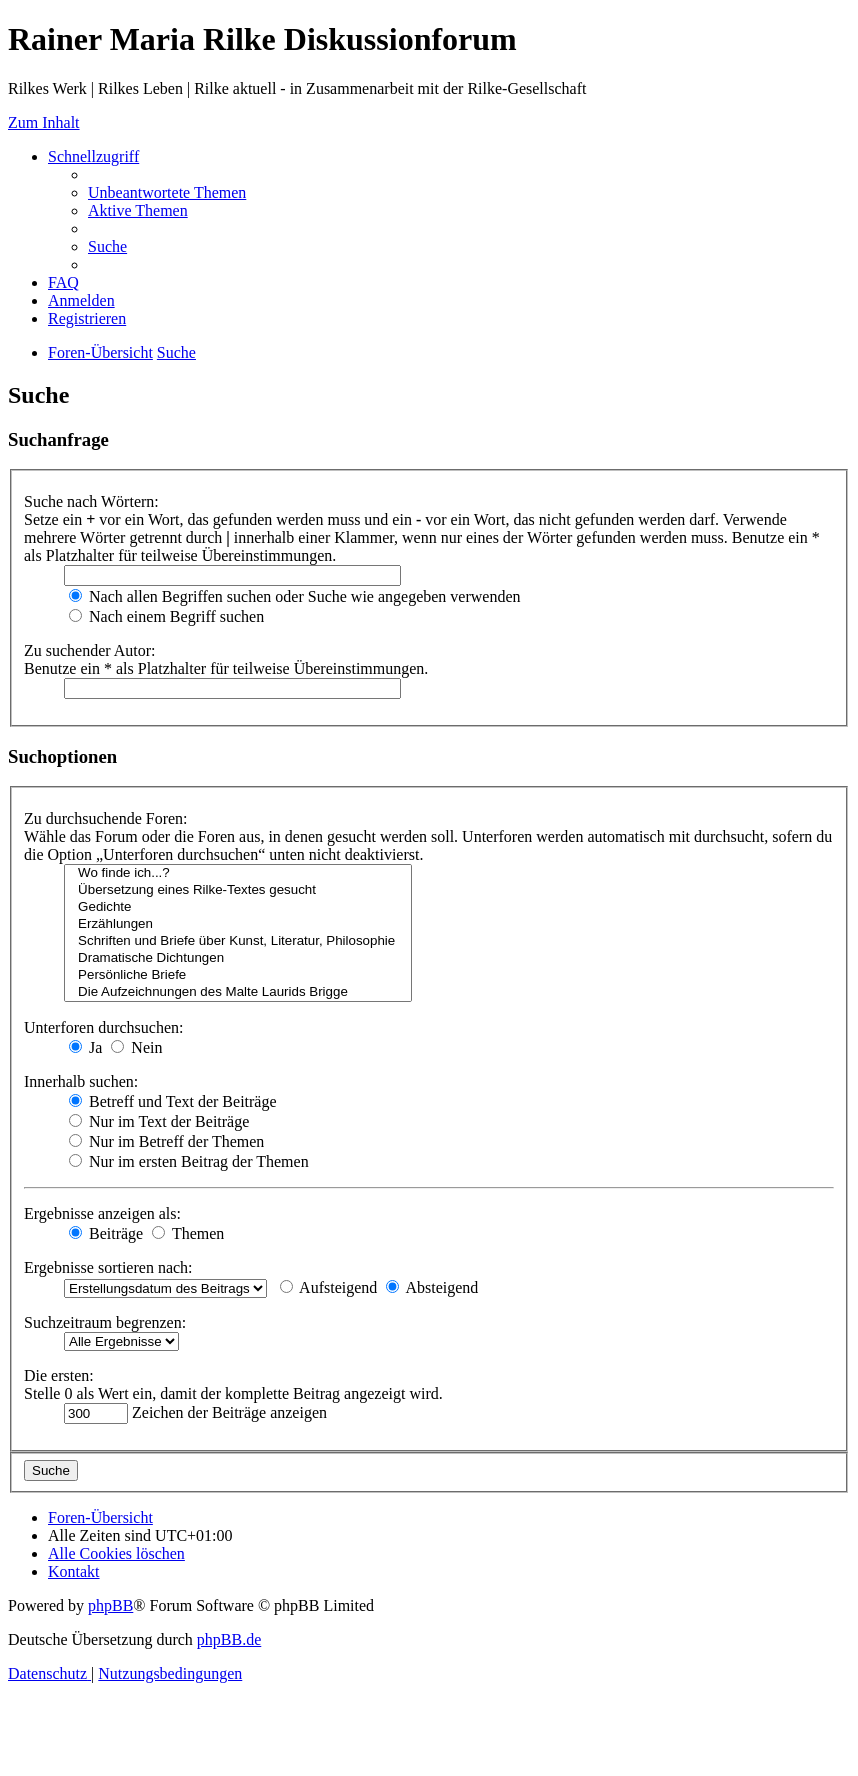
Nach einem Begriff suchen (166, 616)
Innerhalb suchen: (81, 1081)
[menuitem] (167, 192)
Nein (136, 1047)
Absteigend (432, 1287)
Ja (85, 1047)
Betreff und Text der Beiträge (173, 1101)
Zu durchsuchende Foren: (106, 818)
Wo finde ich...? (238, 873)
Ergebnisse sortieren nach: (108, 1267)
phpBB (110, 1605)
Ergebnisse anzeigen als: (102, 1213)
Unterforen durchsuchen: (104, 1027)
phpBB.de (229, 1639)
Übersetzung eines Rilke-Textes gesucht (238, 890)
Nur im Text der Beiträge (159, 1121)
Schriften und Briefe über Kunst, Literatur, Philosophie (238, 941)
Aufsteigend (328, 1287)
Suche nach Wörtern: (91, 501)
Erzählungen (238, 924)
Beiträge (106, 1233)
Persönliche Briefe (238, 975)
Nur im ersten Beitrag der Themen (189, 1161)
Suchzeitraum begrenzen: (105, 1322)
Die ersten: (59, 1375)
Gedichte (238, 907)
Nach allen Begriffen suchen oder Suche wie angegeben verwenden (295, 596)
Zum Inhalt (44, 122)
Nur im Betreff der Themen (166, 1141)
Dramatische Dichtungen (238, 958)
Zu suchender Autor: (90, 650)
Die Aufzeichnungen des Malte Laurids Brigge (238, 992)
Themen (188, 1233)
